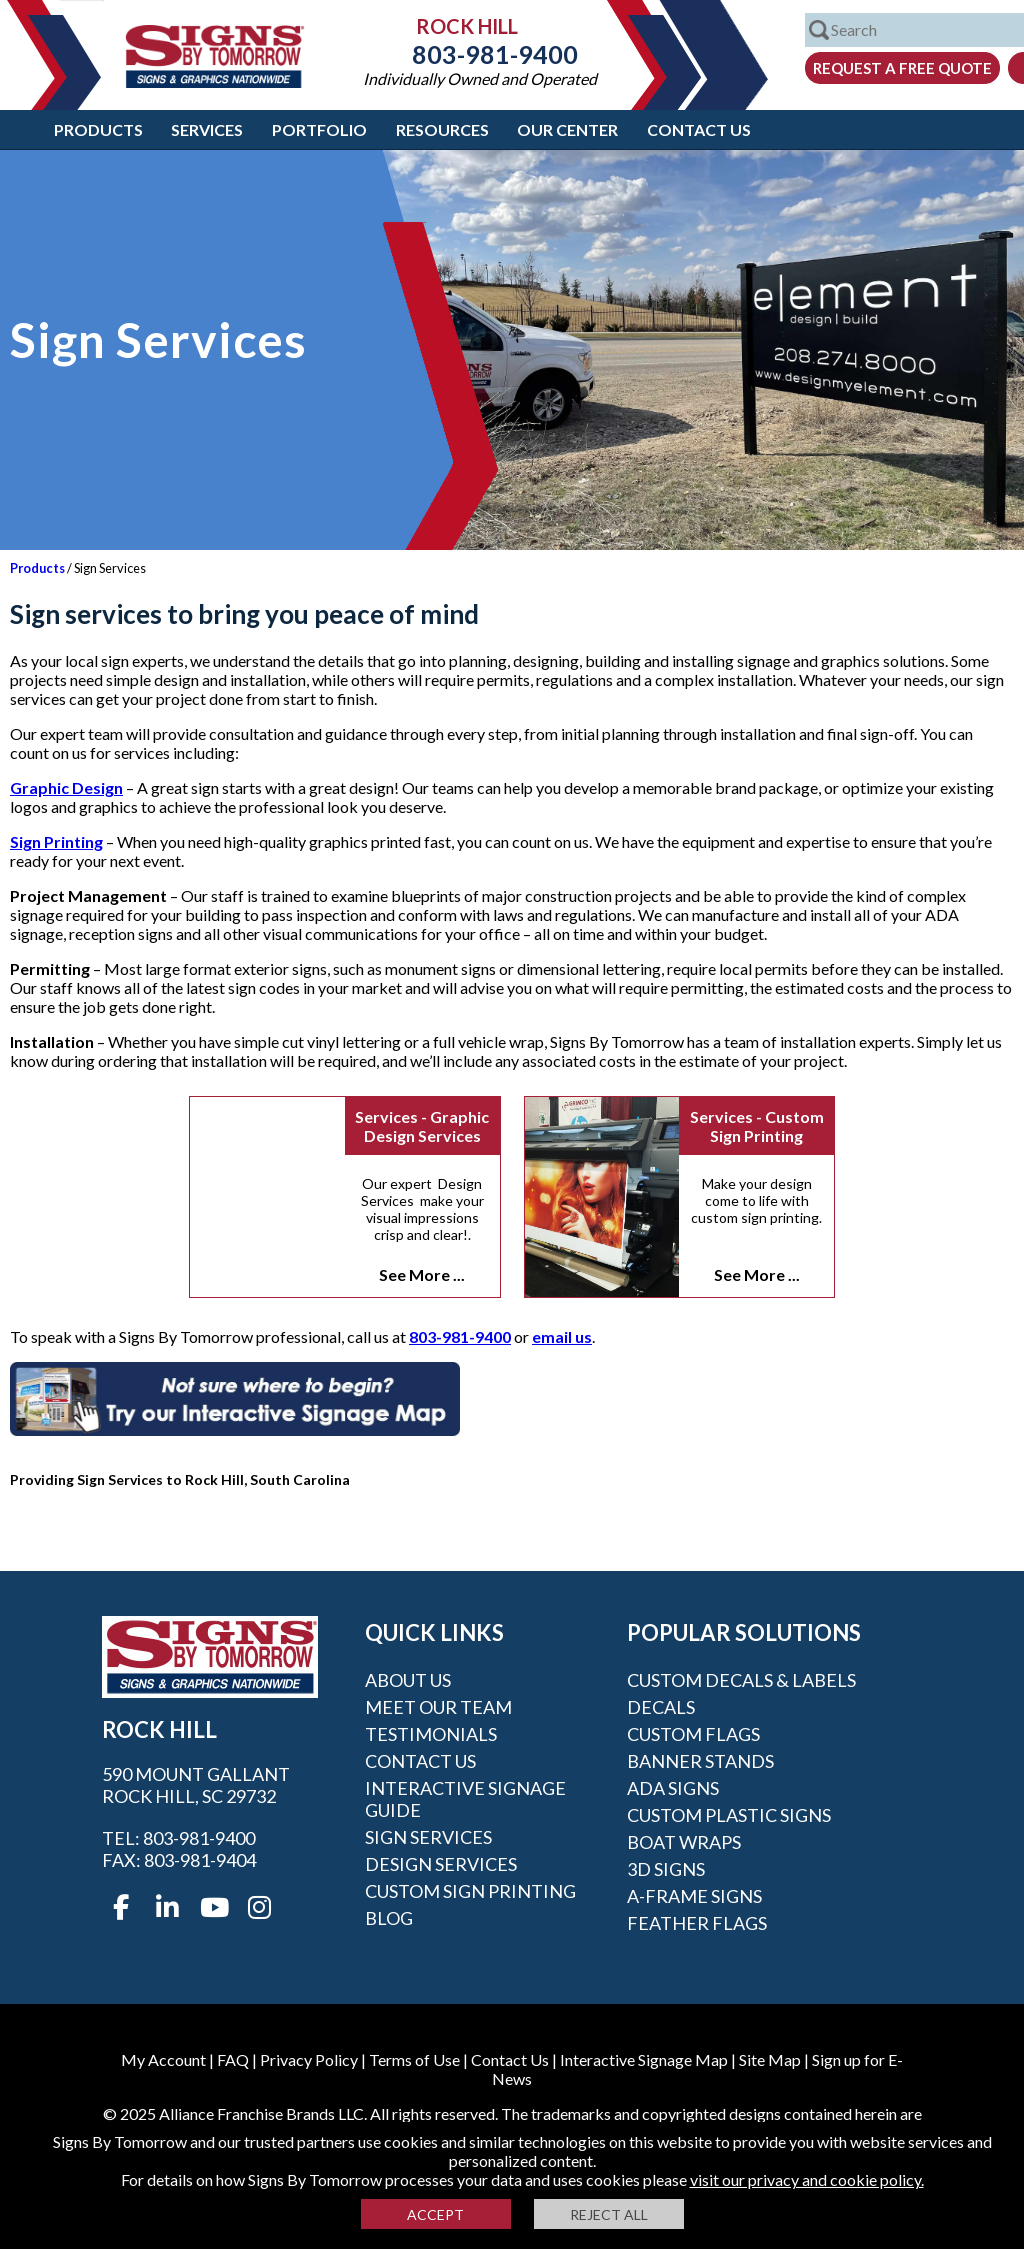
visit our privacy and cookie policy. (807, 2179)
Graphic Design (66, 787)
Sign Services (428, 1837)
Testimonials (431, 1734)
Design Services (441, 1864)
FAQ (233, 2059)
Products (98, 129)
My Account (163, 2059)
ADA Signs (673, 1788)
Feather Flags (697, 1923)
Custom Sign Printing (470, 1891)
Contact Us (699, 129)
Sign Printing (56, 841)
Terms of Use (414, 2059)
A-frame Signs (694, 1896)
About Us (408, 1680)
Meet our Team (438, 1707)
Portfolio (319, 129)
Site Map (770, 2059)
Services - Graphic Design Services (422, 1126)
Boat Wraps (684, 1842)
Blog (389, 1918)
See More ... (422, 1274)
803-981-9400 (480, 54)
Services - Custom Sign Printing (757, 1126)
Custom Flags (693, 1734)
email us (562, 1336)
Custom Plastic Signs (729, 1815)
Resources (442, 129)
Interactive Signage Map (644, 2059)
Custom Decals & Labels (741, 1680)
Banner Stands (700, 1761)
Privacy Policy (309, 2059)
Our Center (567, 129)
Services (207, 129)
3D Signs (666, 1869)
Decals (661, 1707)
